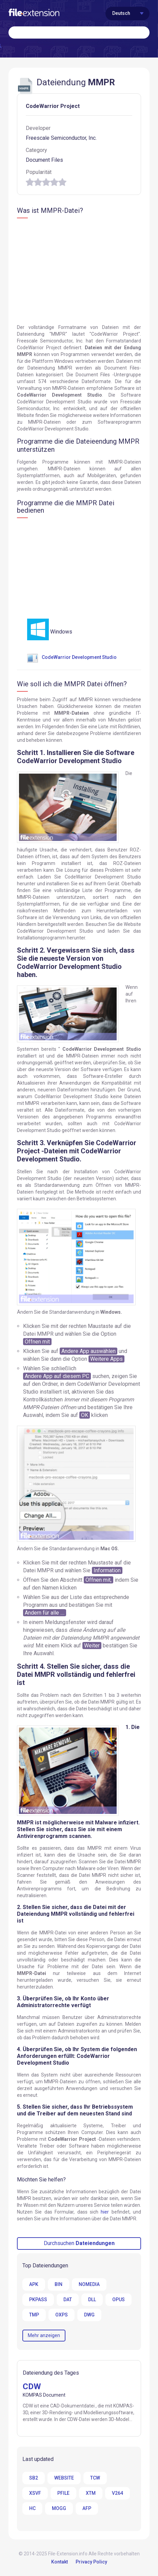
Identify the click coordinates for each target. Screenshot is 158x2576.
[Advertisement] (74, 271)
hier (105, 2212)
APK (33, 2284)
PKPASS (38, 2299)
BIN (58, 2284)
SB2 (33, 2478)
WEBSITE (64, 2478)
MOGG (59, 2508)
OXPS (61, 2314)
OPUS (118, 2299)
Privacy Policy (91, 2561)
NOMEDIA (89, 2284)
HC (32, 2508)
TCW (95, 2478)
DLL (92, 2299)
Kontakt (59, 2561)
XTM (91, 2493)
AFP (86, 2508)
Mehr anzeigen (44, 2335)
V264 (117, 2493)
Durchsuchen (79, 2243)
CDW (32, 2386)
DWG (89, 2314)
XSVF (35, 2493)
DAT (67, 2299)
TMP (34, 2314)
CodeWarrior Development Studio (72, 657)
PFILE (63, 2493)
